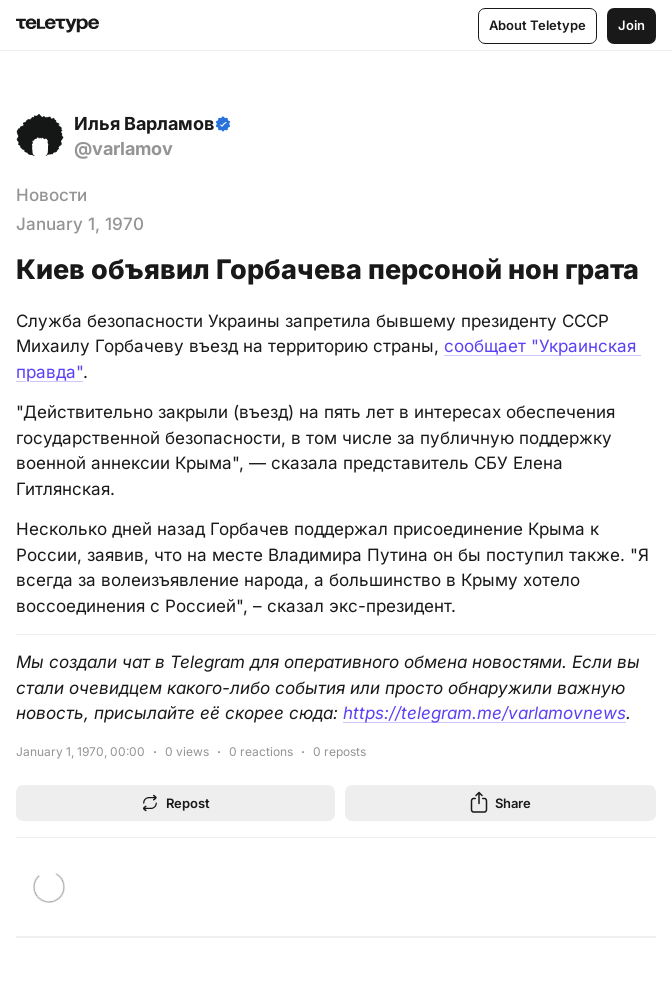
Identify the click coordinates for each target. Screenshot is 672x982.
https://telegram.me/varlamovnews (484, 713)
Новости (51, 195)
